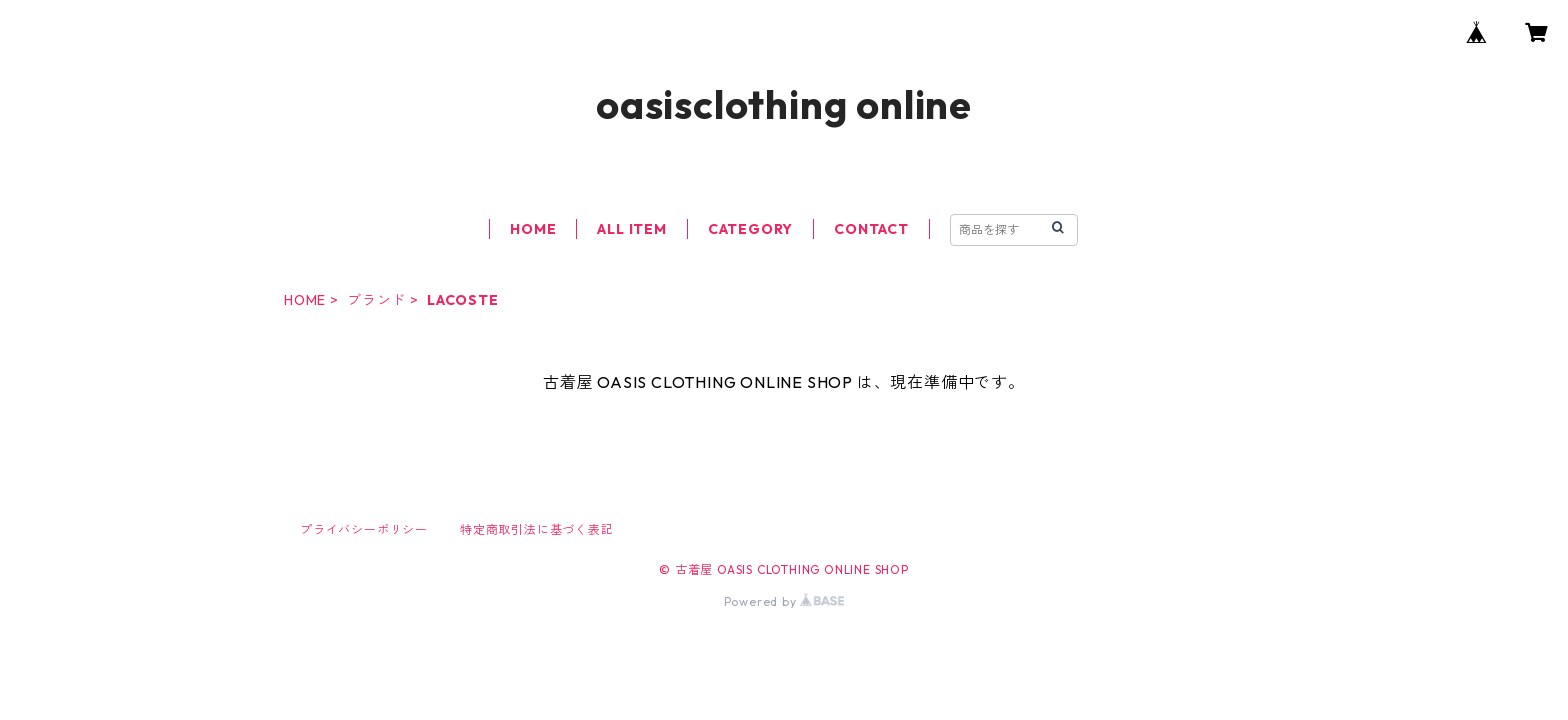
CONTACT (871, 229)
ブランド (376, 300)
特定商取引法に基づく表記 (537, 529)
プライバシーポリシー (364, 529)
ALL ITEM (631, 229)
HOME (533, 229)
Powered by (784, 601)
